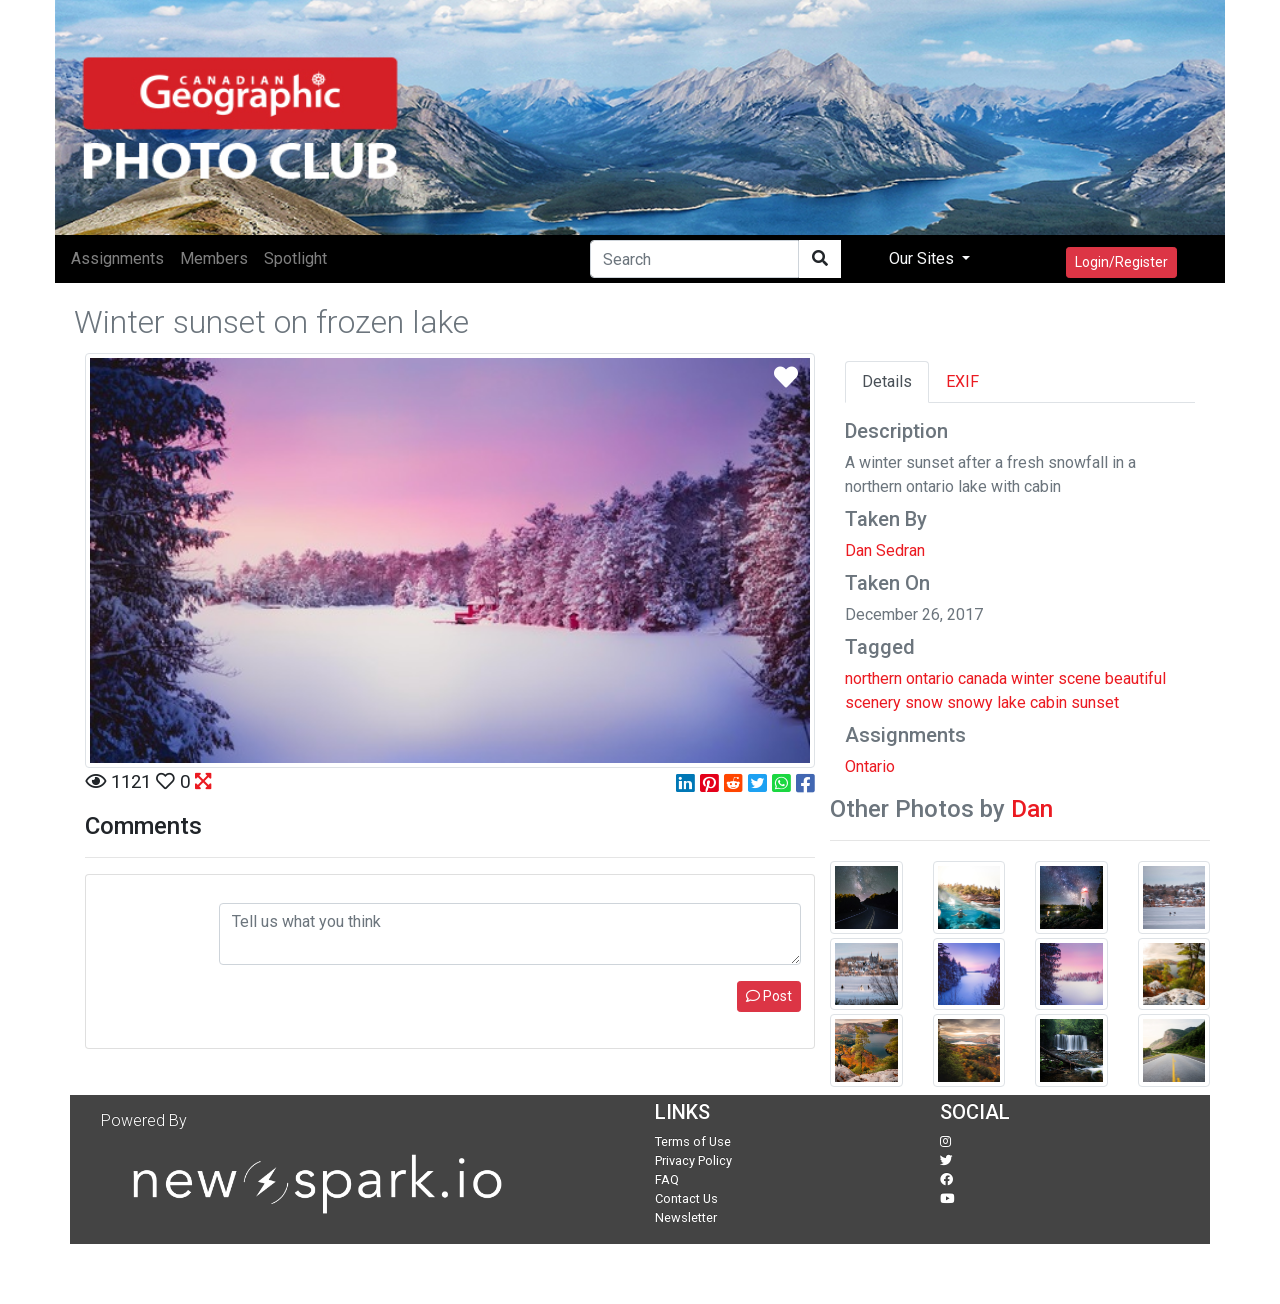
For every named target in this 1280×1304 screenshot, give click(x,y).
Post (769, 996)
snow (924, 702)
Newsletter (686, 1217)
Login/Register (1121, 262)
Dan (1032, 809)
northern (873, 678)
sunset (1095, 702)
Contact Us (686, 1198)
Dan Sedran (885, 550)
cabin (1048, 702)
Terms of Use (693, 1141)
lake (1011, 702)
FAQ (667, 1179)
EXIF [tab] (962, 381)
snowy (970, 702)
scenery (873, 702)
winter (1032, 678)
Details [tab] (887, 381)
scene (1079, 678)
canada (982, 678)
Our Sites (923, 258)
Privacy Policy (693, 1160)
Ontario (870, 766)
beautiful (1135, 678)
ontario (930, 678)
